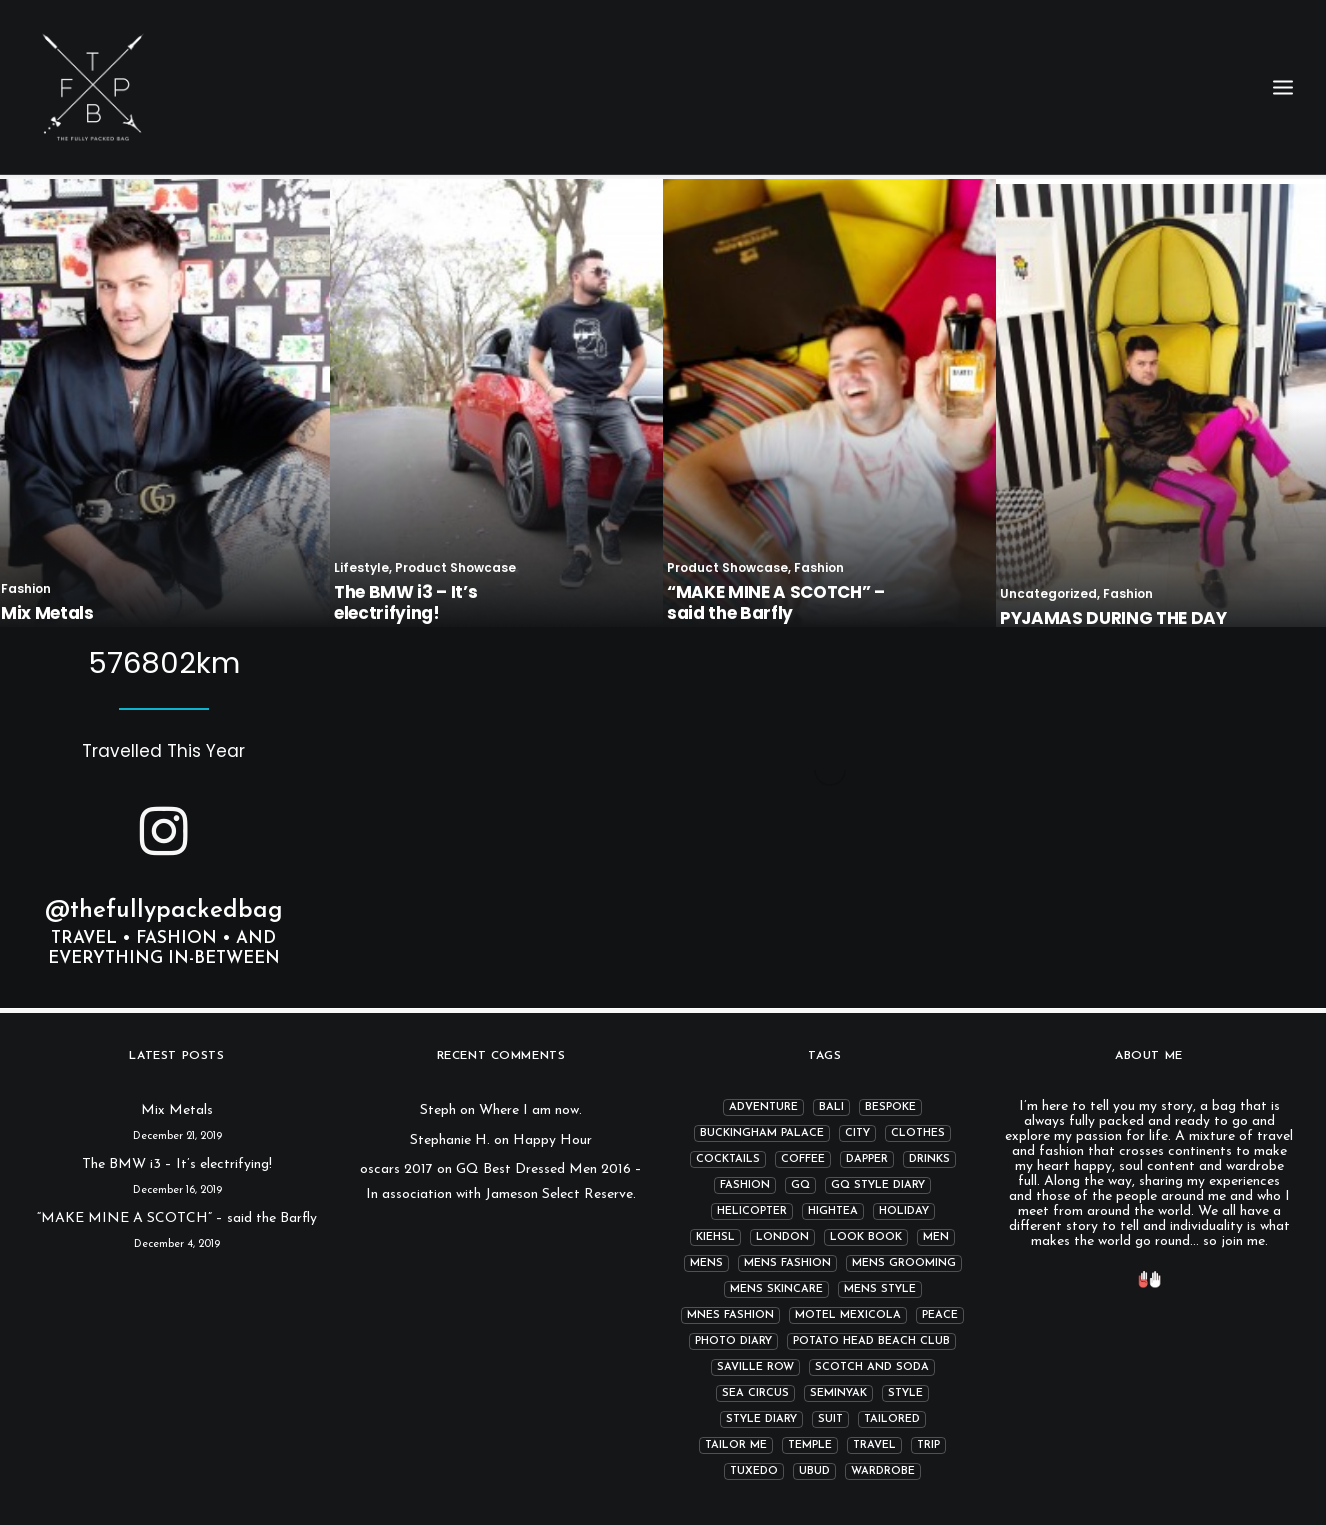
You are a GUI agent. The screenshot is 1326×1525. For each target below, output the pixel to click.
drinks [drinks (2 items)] (929, 1159)
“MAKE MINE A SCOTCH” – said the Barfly (177, 1218)
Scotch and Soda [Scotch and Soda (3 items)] (872, 1367)
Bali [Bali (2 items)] (831, 1107)
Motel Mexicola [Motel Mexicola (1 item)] (848, 1315)
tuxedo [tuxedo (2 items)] (754, 1471)
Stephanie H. (450, 1140)
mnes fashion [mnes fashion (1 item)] (730, 1315)
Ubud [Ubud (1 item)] (814, 1471)
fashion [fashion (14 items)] (745, 1185)
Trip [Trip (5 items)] (928, 1445)
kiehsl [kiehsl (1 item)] (715, 1237)
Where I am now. (530, 1110)
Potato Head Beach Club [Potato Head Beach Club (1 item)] (871, 1341)
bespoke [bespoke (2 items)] (890, 1107)
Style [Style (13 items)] (905, 1393)
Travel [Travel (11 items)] (874, 1445)
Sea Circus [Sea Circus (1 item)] (755, 1393)
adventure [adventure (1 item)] (763, 1107)
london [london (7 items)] (782, 1237)
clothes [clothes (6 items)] (918, 1133)
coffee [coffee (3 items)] (803, 1159)
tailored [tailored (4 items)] (892, 1419)
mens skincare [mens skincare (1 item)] (776, 1289)
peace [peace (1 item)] (940, 1315)
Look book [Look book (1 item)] (866, 1237)
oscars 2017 (396, 1169)
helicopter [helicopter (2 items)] (752, 1211)
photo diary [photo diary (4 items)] (733, 1341)
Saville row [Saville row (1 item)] (755, 1367)
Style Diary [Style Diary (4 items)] (761, 1419)
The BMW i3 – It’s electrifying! (177, 1164)
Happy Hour (552, 1140)
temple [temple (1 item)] (810, 1445)
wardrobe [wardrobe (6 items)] (883, 1471)
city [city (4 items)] (857, 1133)
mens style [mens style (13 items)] (880, 1289)
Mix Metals (177, 1110)
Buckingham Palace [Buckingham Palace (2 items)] (762, 1133)
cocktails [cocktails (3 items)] (728, 1159)
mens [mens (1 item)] (706, 1263)
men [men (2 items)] (936, 1237)
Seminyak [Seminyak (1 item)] (838, 1393)
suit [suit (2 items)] (830, 1419)
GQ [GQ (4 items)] (800, 1185)
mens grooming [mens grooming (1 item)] (904, 1263)
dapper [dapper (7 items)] (867, 1159)
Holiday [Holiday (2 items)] (904, 1211)
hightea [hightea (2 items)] (833, 1211)
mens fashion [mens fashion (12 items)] (787, 1263)
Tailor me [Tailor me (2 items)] (736, 1445)
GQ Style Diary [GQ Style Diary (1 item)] (878, 1185)
